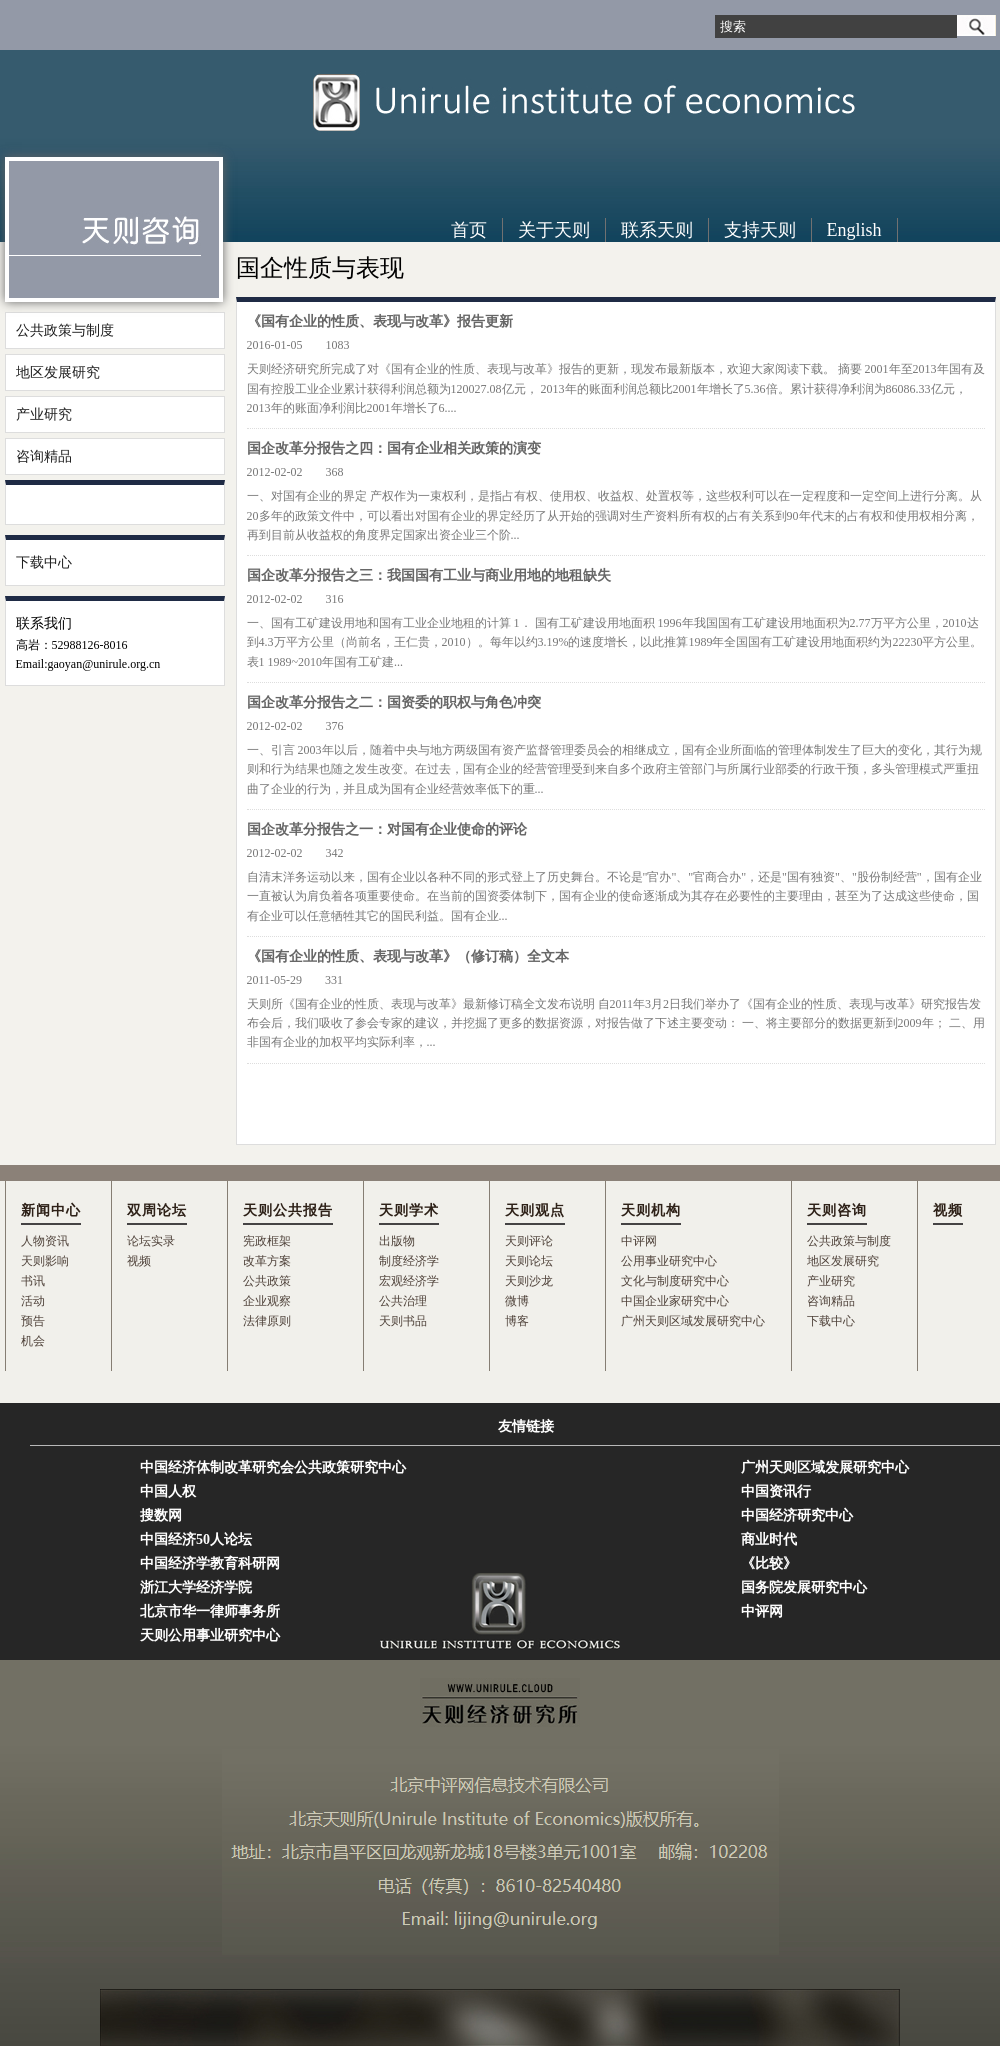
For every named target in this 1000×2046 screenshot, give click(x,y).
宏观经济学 (409, 1281)
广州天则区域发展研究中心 (693, 1321)
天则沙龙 (529, 1281)
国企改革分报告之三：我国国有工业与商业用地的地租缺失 (429, 575)
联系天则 (657, 230)
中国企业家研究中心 (675, 1301)
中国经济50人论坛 (196, 1539)
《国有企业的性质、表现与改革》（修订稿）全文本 (408, 956)
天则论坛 (529, 1261)
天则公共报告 (288, 1210)
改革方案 (267, 1261)
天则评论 (529, 1241)
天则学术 (409, 1210)
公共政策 (267, 1281)
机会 (33, 1341)
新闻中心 (51, 1210)
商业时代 (769, 1539)
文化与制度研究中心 (675, 1281)
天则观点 (535, 1210)
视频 (139, 1261)
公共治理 (403, 1301)
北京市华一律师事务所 (210, 1611)
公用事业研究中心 (669, 1261)
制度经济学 (409, 1261)
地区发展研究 (58, 372)
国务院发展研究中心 (804, 1587)
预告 (33, 1321)
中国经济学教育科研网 (210, 1563)
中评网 (639, 1241)
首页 (469, 230)
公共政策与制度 (65, 330)
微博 (517, 1301)
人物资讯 (45, 1241)
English (854, 230)
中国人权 (168, 1491)
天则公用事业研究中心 (210, 1635)
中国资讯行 (776, 1491)
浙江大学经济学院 (196, 1587)
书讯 (33, 1281)
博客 (517, 1321)
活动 (33, 1301)
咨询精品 (44, 456)
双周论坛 (157, 1210)
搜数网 (161, 1515)
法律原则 (267, 1321)
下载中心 (44, 562)
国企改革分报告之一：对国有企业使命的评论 (387, 829)
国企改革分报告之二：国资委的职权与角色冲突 (394, 702)
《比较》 (769, 1563)
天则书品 (403, 1321)
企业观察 (267, 1301)
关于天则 (554, 230)
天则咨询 (837, 1210)
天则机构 (651, 1210)
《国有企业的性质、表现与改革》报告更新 (380, 321)
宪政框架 (267, 1241)
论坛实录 (151, 1241)
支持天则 (760, 230)
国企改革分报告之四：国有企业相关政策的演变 (394, 448)
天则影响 (45, 1261)
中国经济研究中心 (797, 1515)
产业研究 (44, 414)
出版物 (397, 1241)
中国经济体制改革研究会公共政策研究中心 (273, 1467)
